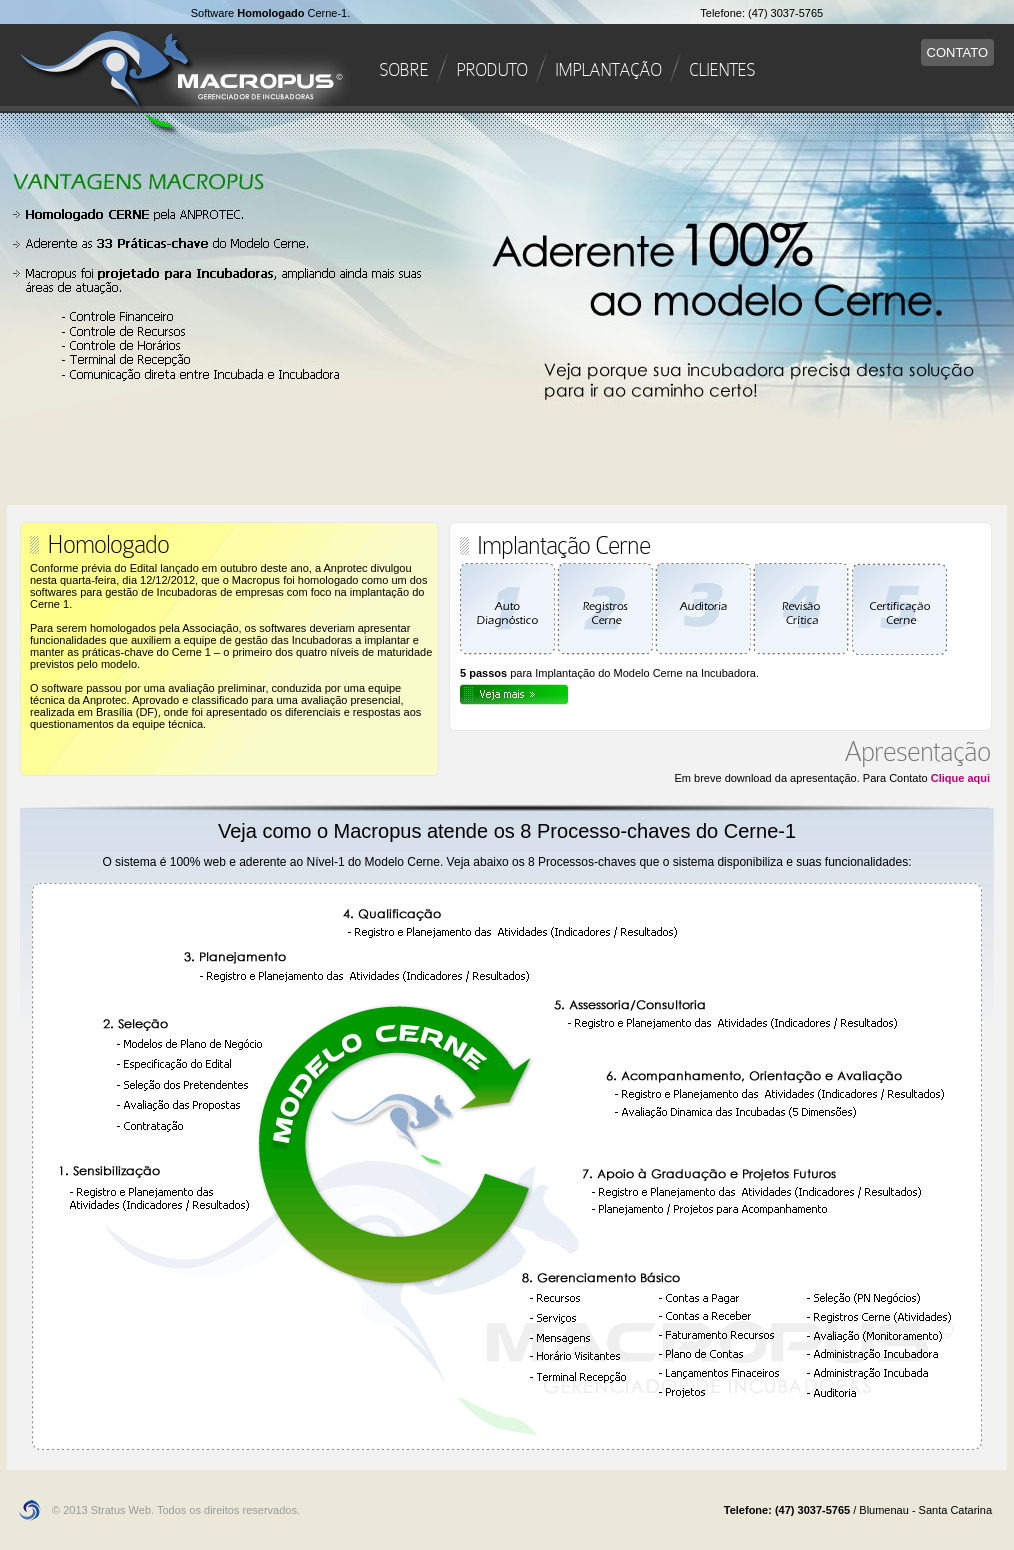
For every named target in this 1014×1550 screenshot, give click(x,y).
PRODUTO (491, 70)
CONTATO (957, 52)
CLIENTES (722, 70)
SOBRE (403, 70)
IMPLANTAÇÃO (608, 70)
